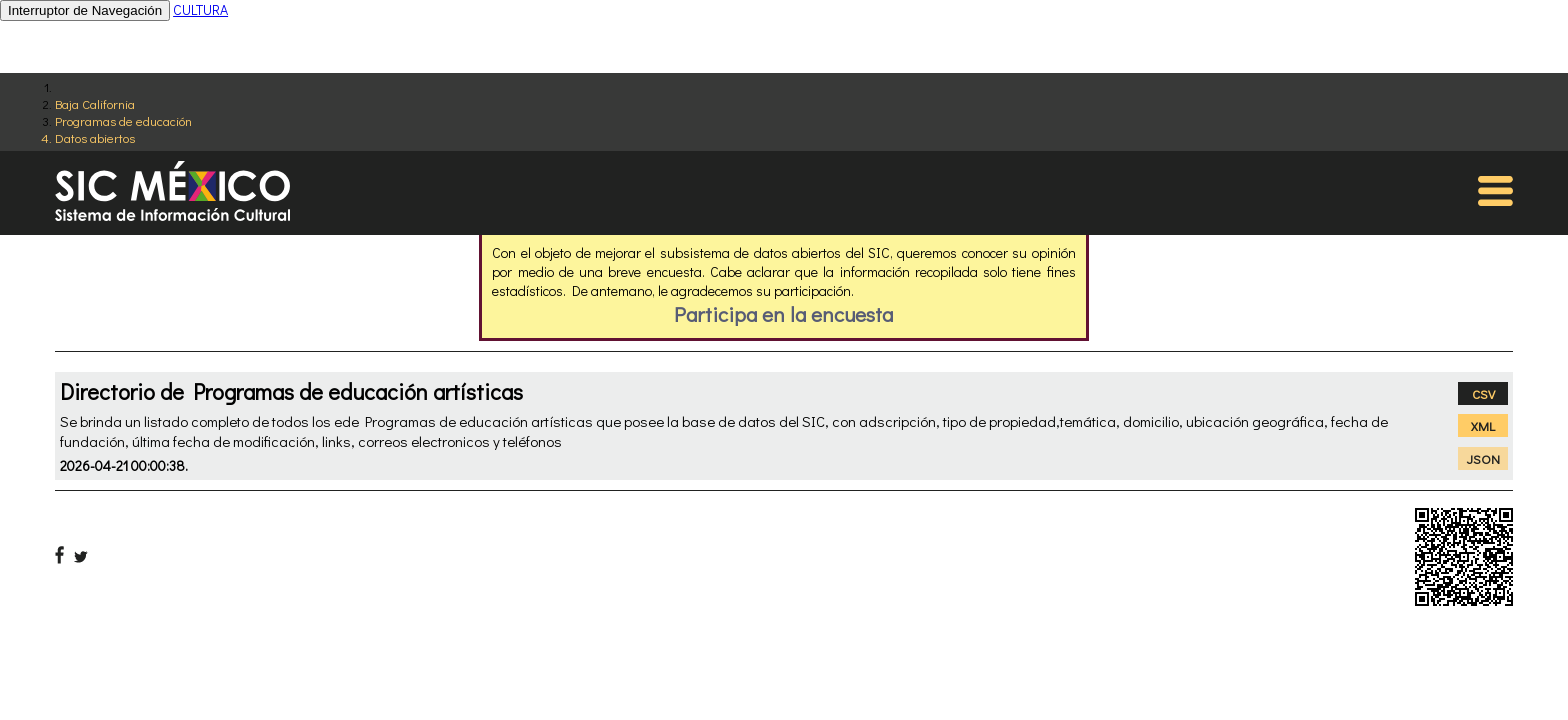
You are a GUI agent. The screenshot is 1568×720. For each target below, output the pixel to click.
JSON (1483, 458)
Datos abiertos (95, 137)
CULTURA (200, 9)
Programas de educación (123, 120)
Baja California (95, 103)
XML (1483, 425)
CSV (1483, 393)
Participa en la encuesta (783, 314)
